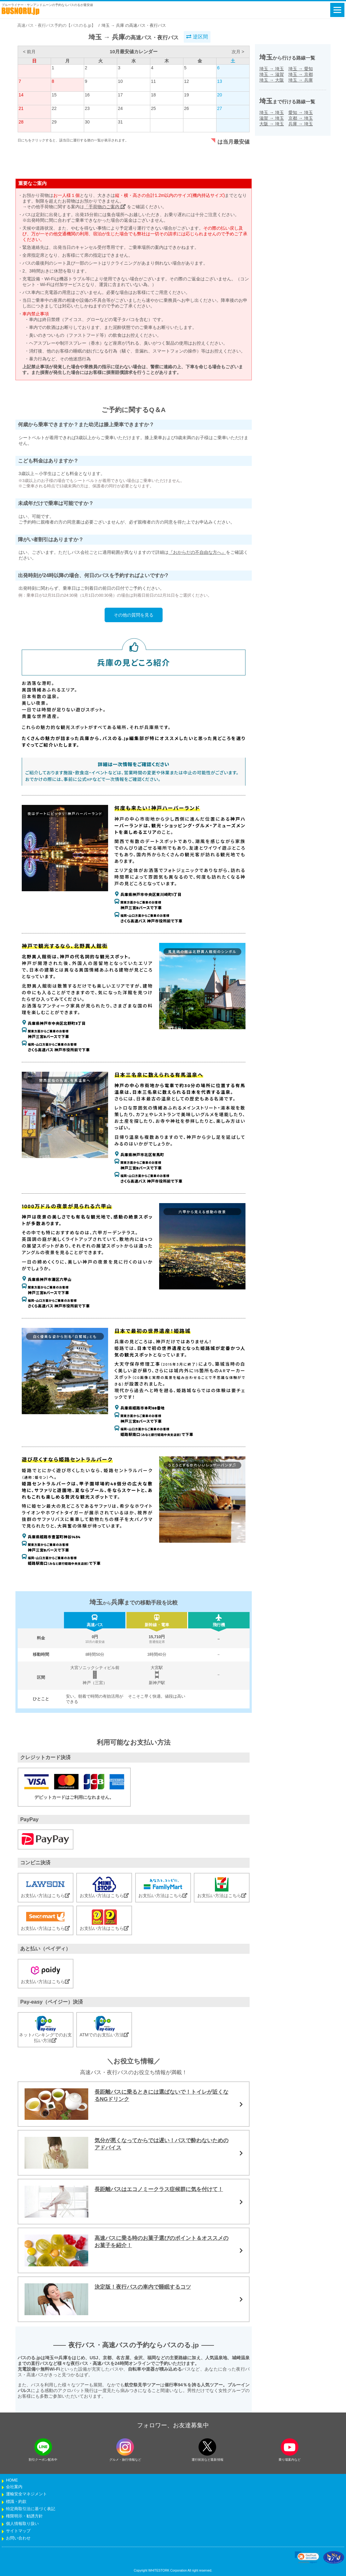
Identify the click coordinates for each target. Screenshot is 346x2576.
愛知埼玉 (300, 112)
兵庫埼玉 (300, 123)
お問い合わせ (18, 2538)
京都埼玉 (300, 118)
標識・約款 (16, 2501)
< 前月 (29, 51)
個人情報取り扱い (22, 2523)
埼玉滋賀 (271, 74)
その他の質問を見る (133, 614)
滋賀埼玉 (271, 118)
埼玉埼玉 (271, 68)
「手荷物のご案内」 (105, 206)
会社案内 (14, 2487)
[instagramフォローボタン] (125, 2447)
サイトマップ (18, 2531)
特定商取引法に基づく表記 (30, 2509)
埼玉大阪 (271, 80)
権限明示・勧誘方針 (24, 2516)
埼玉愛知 (300, 68)
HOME (12, 2480)
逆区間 (197, 36)
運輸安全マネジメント (26, 2494)
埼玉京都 (300, 74)
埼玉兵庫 (300, 80)
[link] (307, 2557)
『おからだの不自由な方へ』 (197, 552)
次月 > (238, 51)
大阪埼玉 (271, 123)
